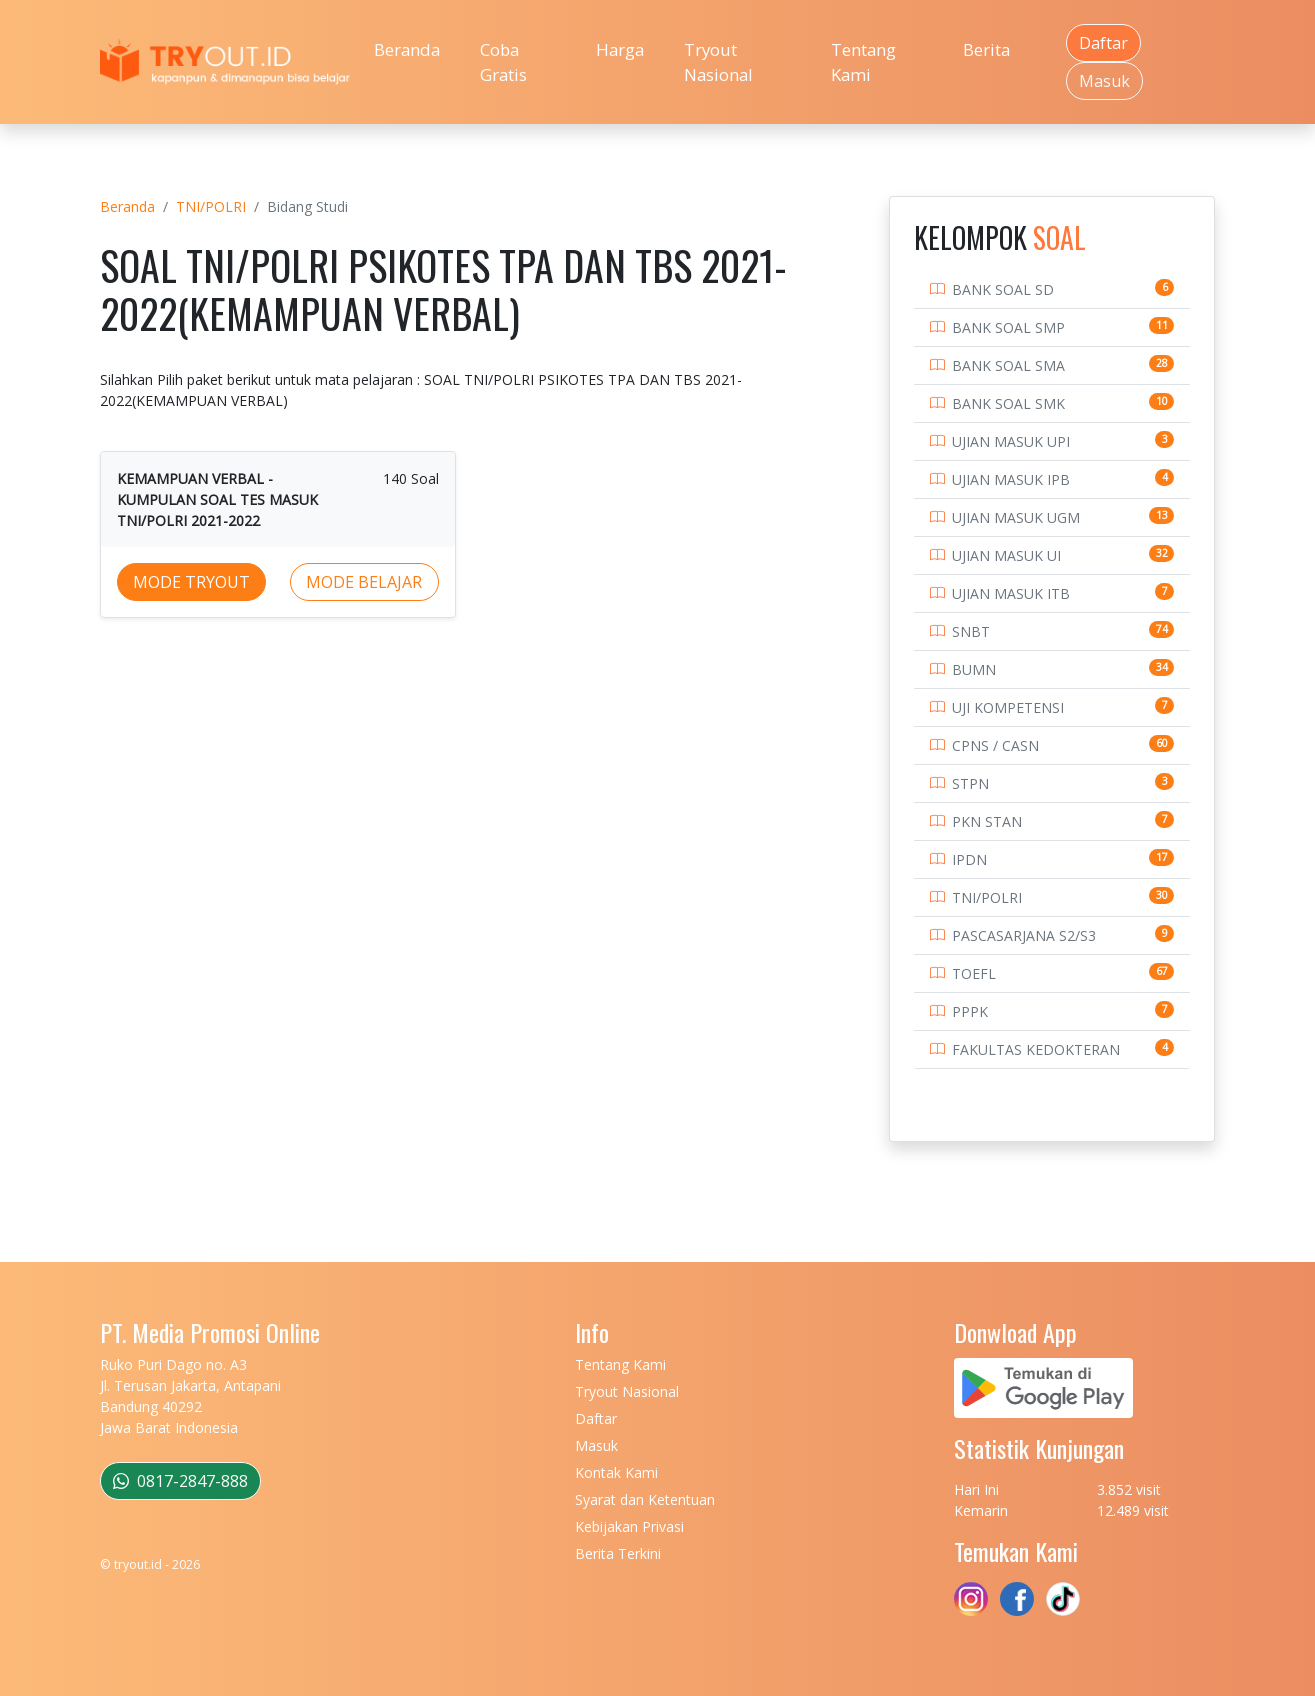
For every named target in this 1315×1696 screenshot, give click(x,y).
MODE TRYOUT (191, 582)
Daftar (1103, 43)
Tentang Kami (863, 62)
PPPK (970, 1011)
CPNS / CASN (995, 745)
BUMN (974, 669)
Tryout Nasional (718, 62)
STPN (970, 783)
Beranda (407, 49)
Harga (620, 49)
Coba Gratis (503, 62)
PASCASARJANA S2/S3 (1024, 935)
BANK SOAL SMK (1008, 403)
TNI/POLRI (211, 206)
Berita (986, 49)
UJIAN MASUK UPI (1011, 441)
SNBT (971, 631)
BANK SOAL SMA (1008, 365)
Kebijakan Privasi (629, 1526)
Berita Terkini (618, 1553)
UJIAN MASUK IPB (1011, 479)
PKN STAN (987, 821)
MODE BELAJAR (364, 582)
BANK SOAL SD (1003, 289)
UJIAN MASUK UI (1006, 555)
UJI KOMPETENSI (1008, 707)
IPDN (969, 859)
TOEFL (974, 973)
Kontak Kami (616, 1472)
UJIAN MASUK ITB (1011, 593)
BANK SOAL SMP (1008, 327)
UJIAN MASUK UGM (1016, 517)
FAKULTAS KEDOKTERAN (1036, 1049)
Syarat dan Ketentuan (645, 1499)
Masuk (1104, 81)
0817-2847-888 (180, 1481)
